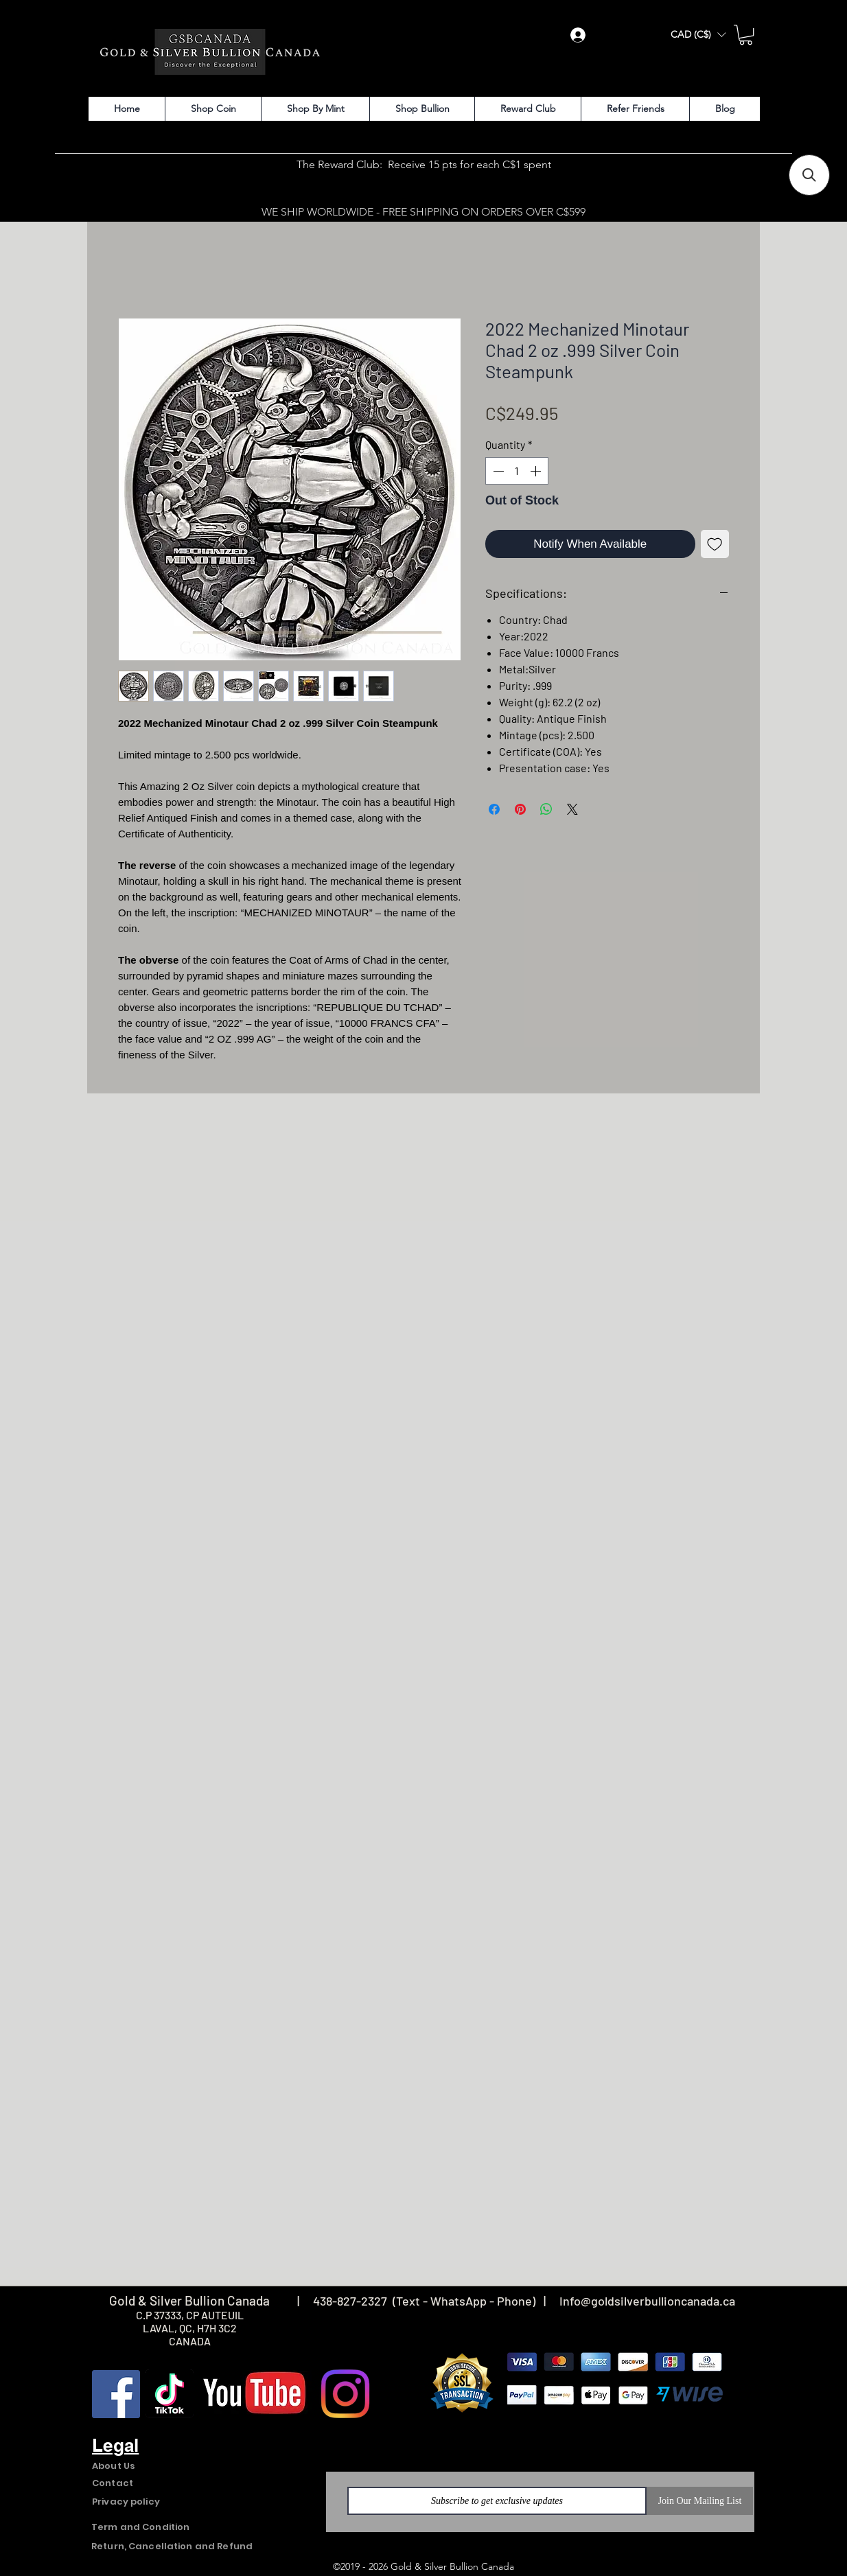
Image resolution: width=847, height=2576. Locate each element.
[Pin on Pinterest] (520, 809)
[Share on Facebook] (494, 809)
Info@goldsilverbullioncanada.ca (647, 2300)
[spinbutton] (517, 471)
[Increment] (536, 471)
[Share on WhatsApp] (546, 809)
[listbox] (698, 35)
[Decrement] (497, 471)
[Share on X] (572, 809)
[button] (698, 35)
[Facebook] (116, 2394)
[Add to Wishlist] (715, 544)
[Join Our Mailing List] (700, 2501)
